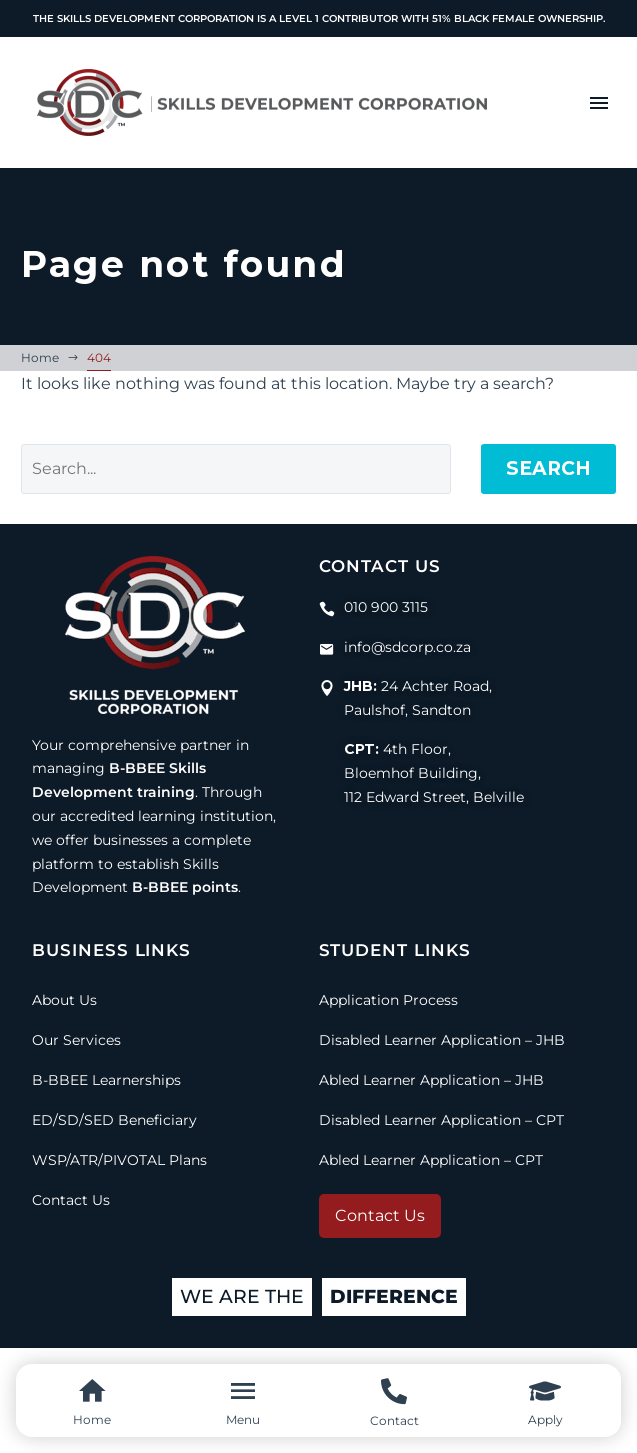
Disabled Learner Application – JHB (442, 1040)
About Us (64, 1000)
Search (548, 468)
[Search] (236, 469)
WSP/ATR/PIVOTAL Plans (119, 1160)
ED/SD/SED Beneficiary (114, 1120)
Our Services (76, 1040)
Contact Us (71, 1200)
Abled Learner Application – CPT (431, 1160)
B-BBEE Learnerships (106, 1080)
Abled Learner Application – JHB (431, 1080)
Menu (599, 103)
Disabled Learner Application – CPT (441, 1120)
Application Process (388, 1000)
